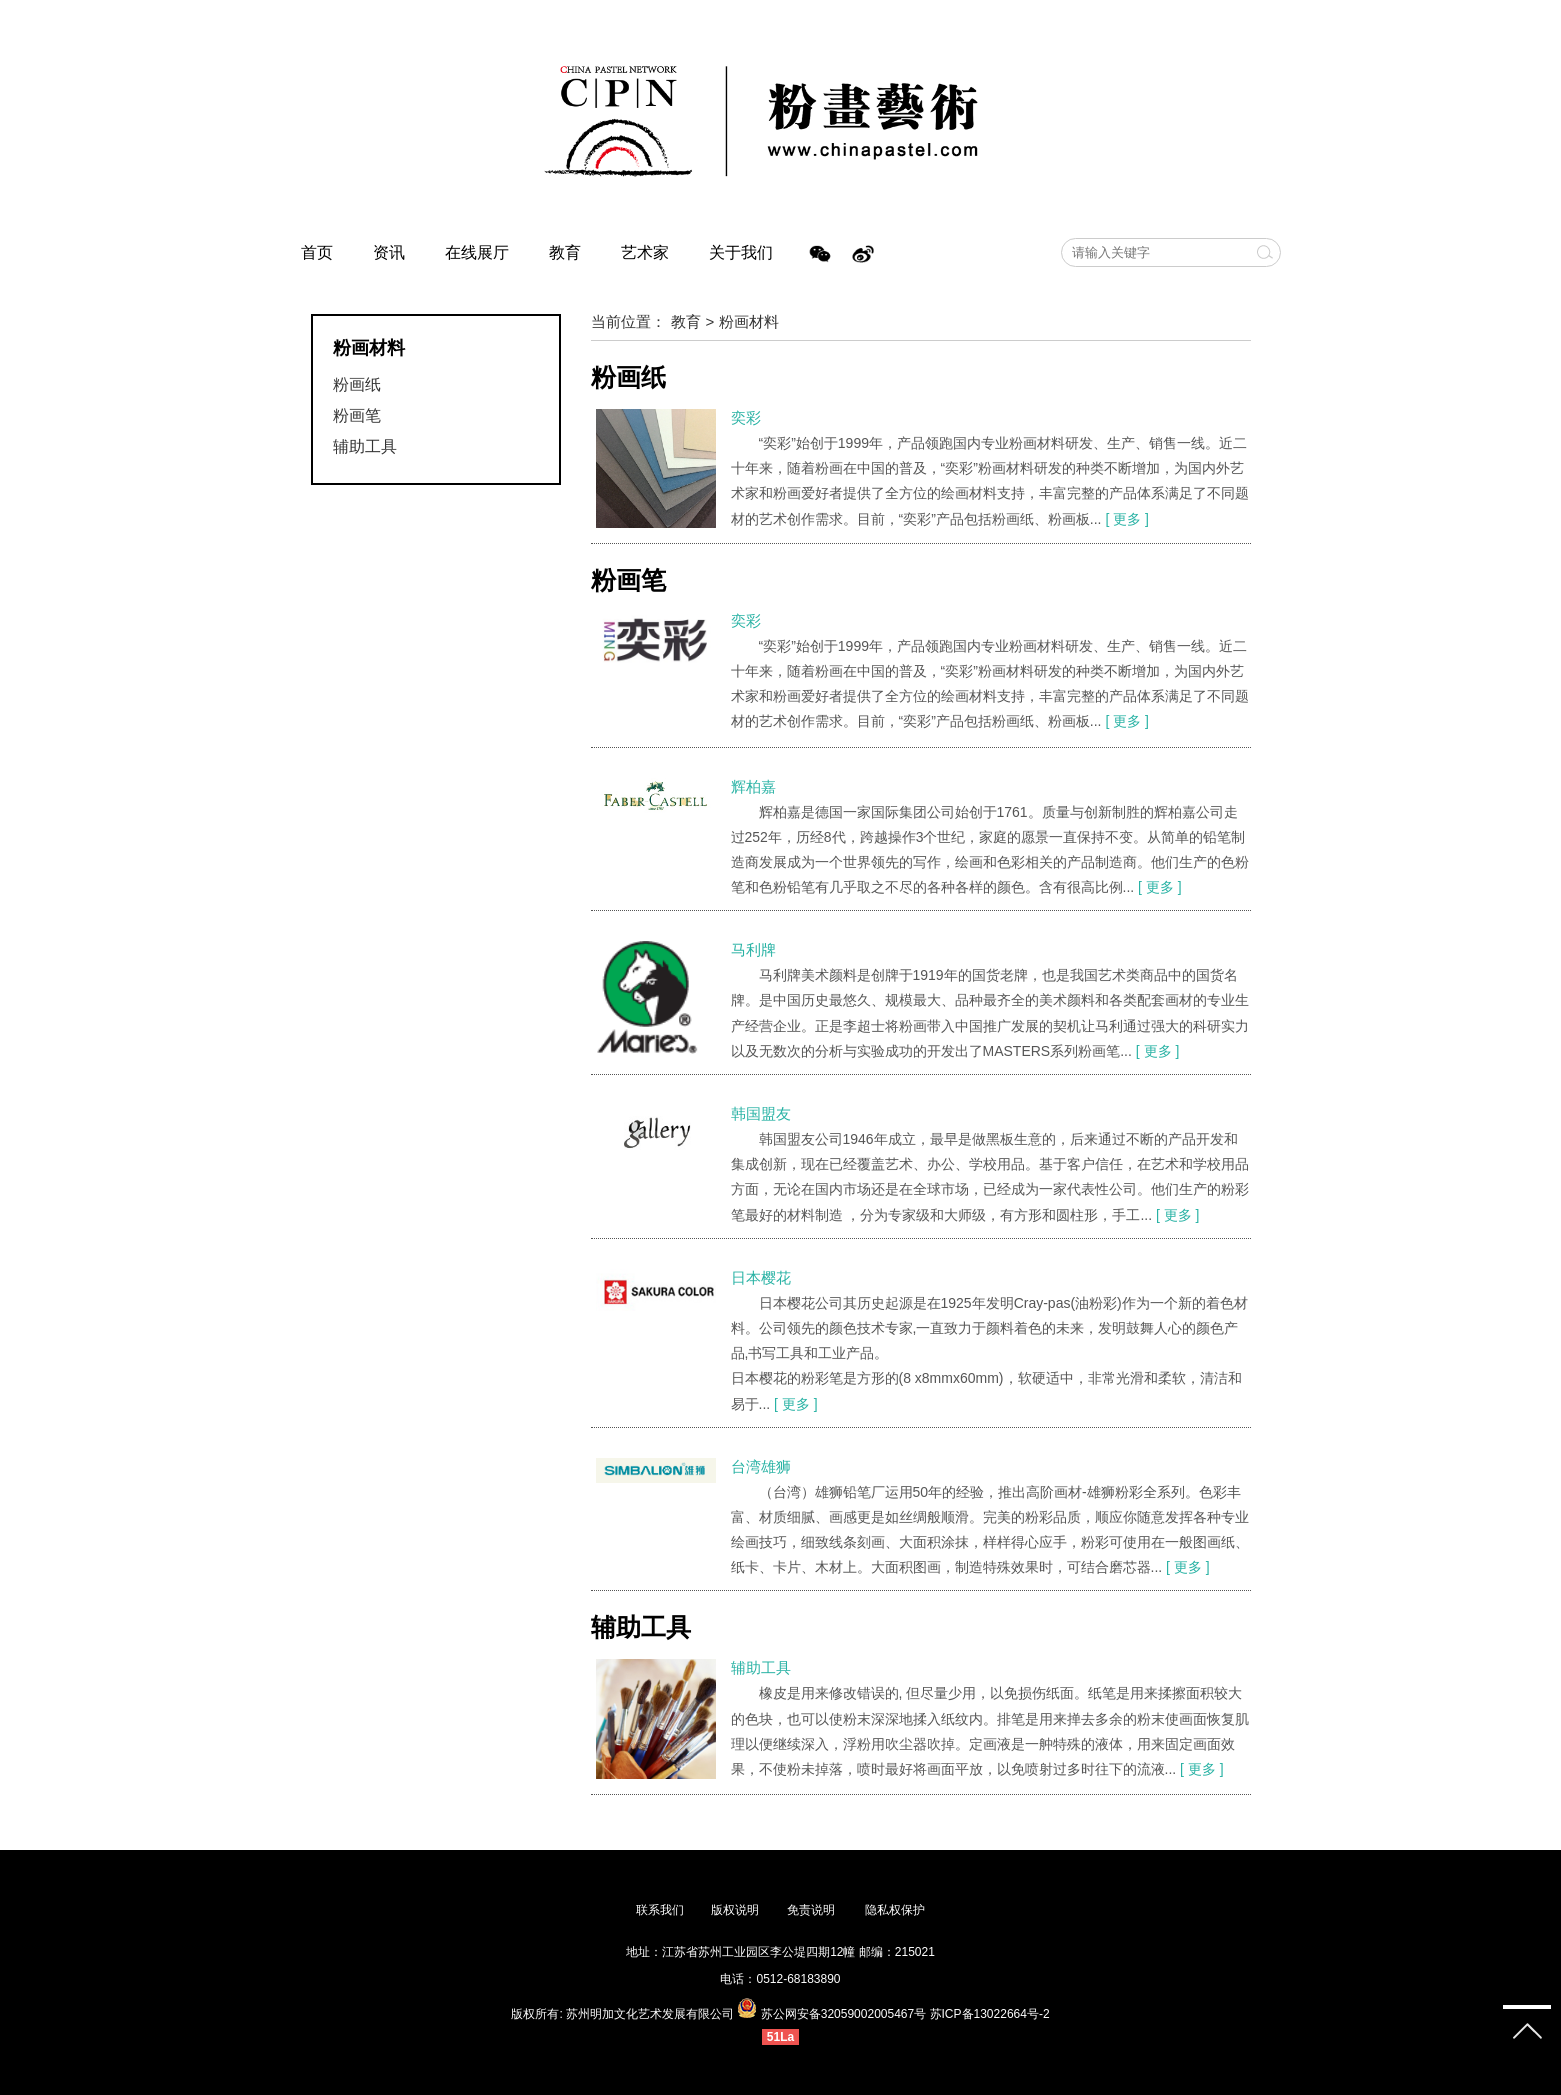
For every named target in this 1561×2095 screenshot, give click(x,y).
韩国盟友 (761, 1113)
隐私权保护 (895, 1910)
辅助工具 (365, 446)
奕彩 (746, 417)
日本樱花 (761, 1277)
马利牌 (753, 949)
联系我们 (660, 1910)
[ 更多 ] (1127, 519)
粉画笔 (357, 415)
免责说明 (812, 1910)
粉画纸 (357, 384)
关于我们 (741, 252)
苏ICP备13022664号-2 (990, 2014)
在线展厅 (477, 252)
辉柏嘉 (753, 786)
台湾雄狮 (761, 1466)
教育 (565, 252)
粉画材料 (749, 321)
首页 (317, 252)
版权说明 (735, 1910)
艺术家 (645, 252)
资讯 (389, 252)
